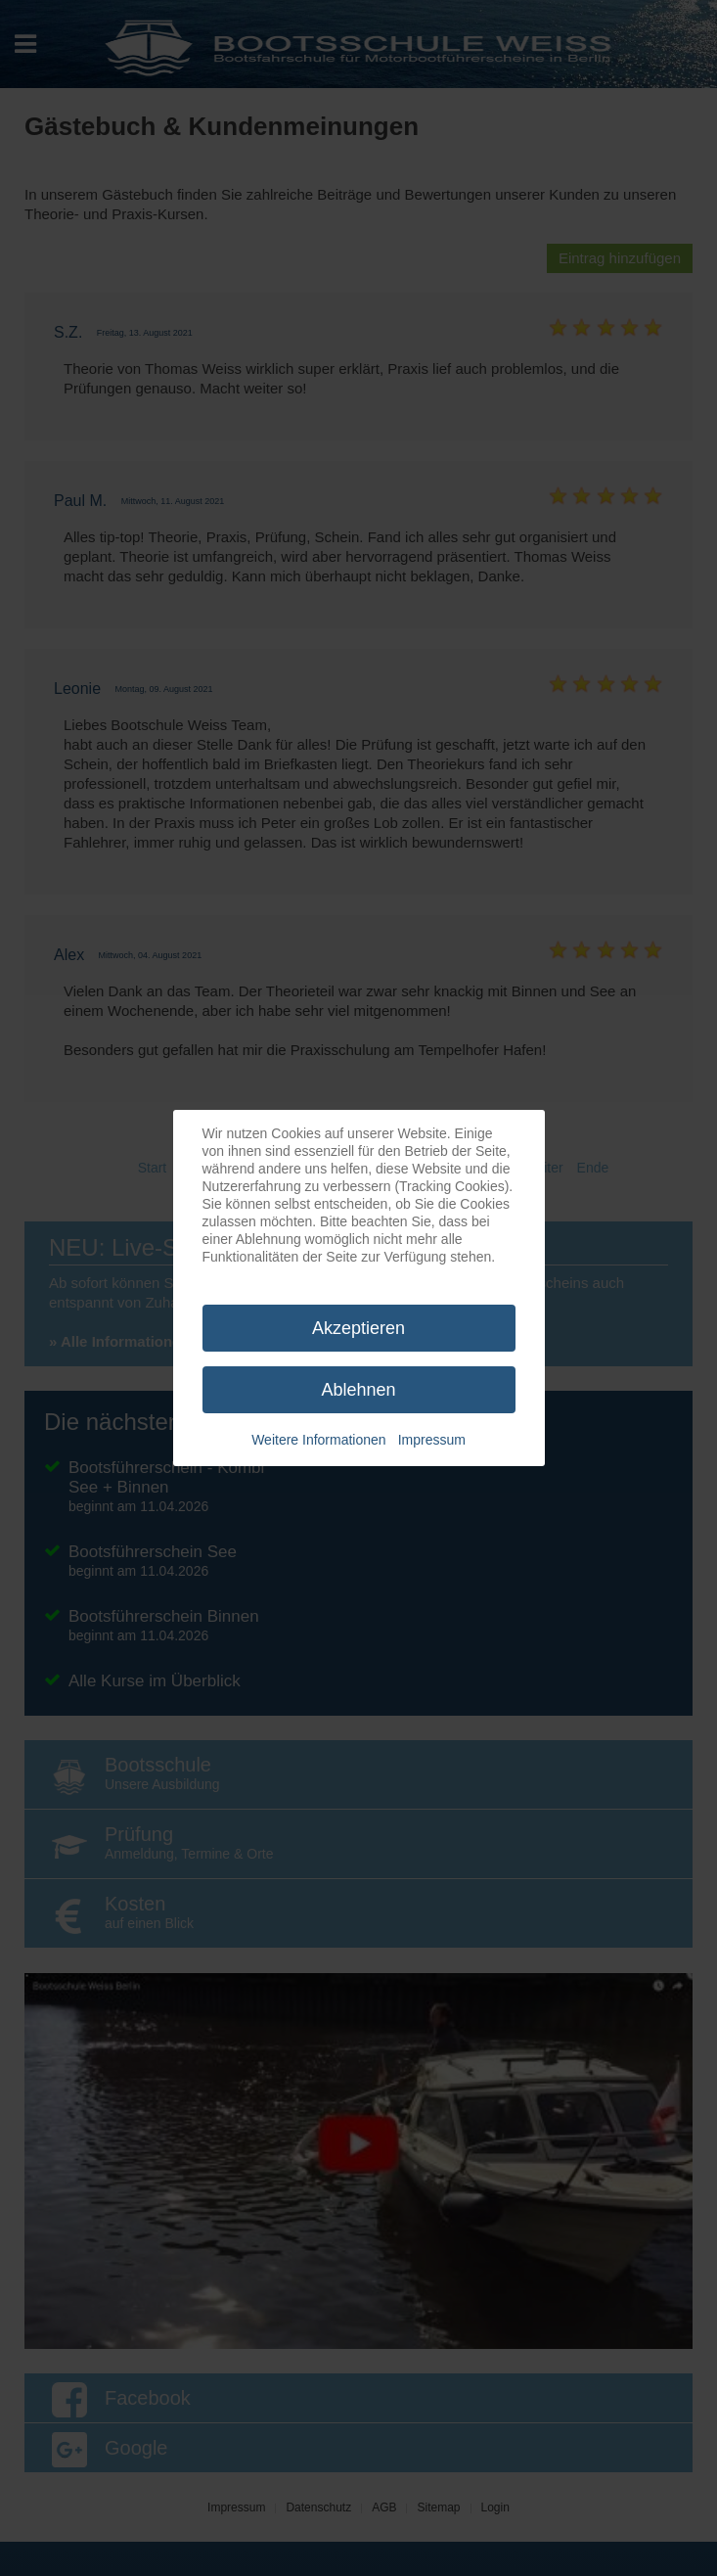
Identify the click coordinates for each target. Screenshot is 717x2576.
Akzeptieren (358, 1328)
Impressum (432, 1440)
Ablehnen (358, 1390)
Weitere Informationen (318, 1440)
